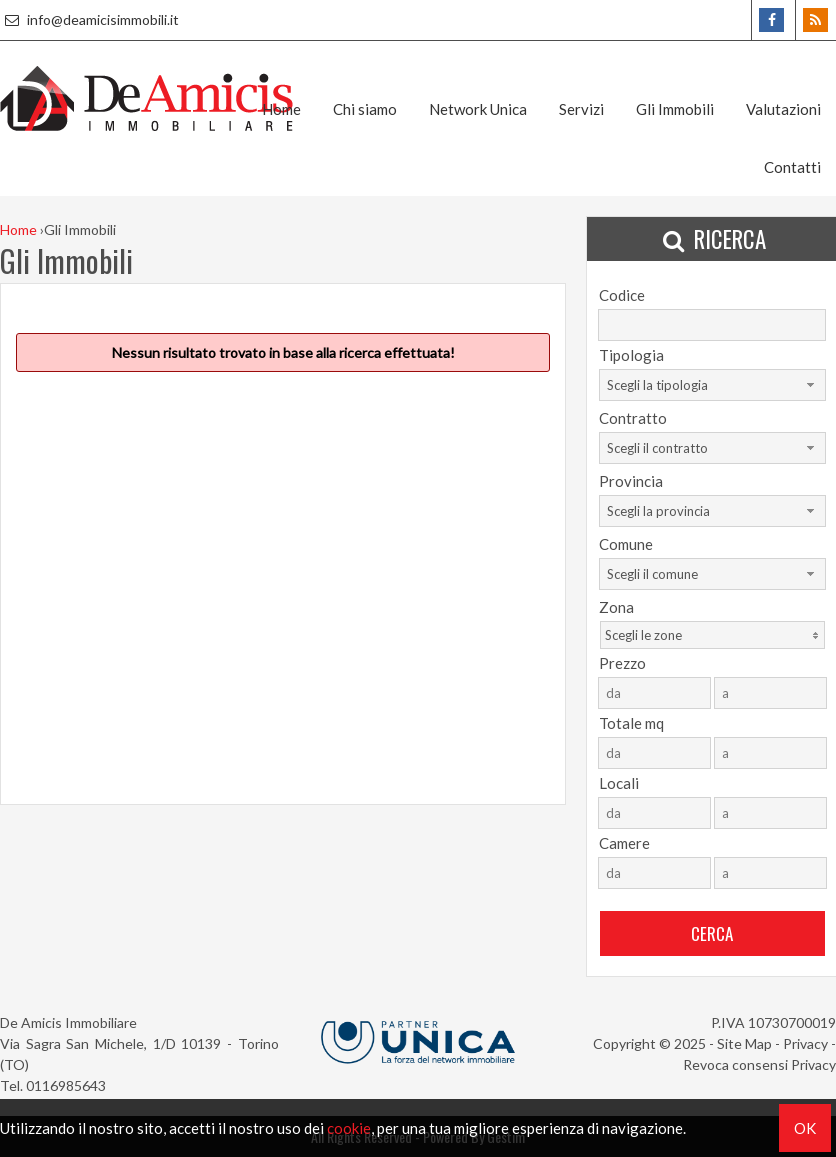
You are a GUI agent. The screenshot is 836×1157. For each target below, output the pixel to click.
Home (281, 109)
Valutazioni (783, 109)
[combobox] (712, 385)
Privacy (805, 1043)
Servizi (581, 109)
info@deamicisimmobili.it (89, 19)
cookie (349, 1128)
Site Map (744, 1043)
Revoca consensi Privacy (759, 1064)
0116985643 (66, 1085)
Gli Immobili (675, 109)
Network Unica (478, 109)
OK (805, 1128)
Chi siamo (365, 109)
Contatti (792, 167)
